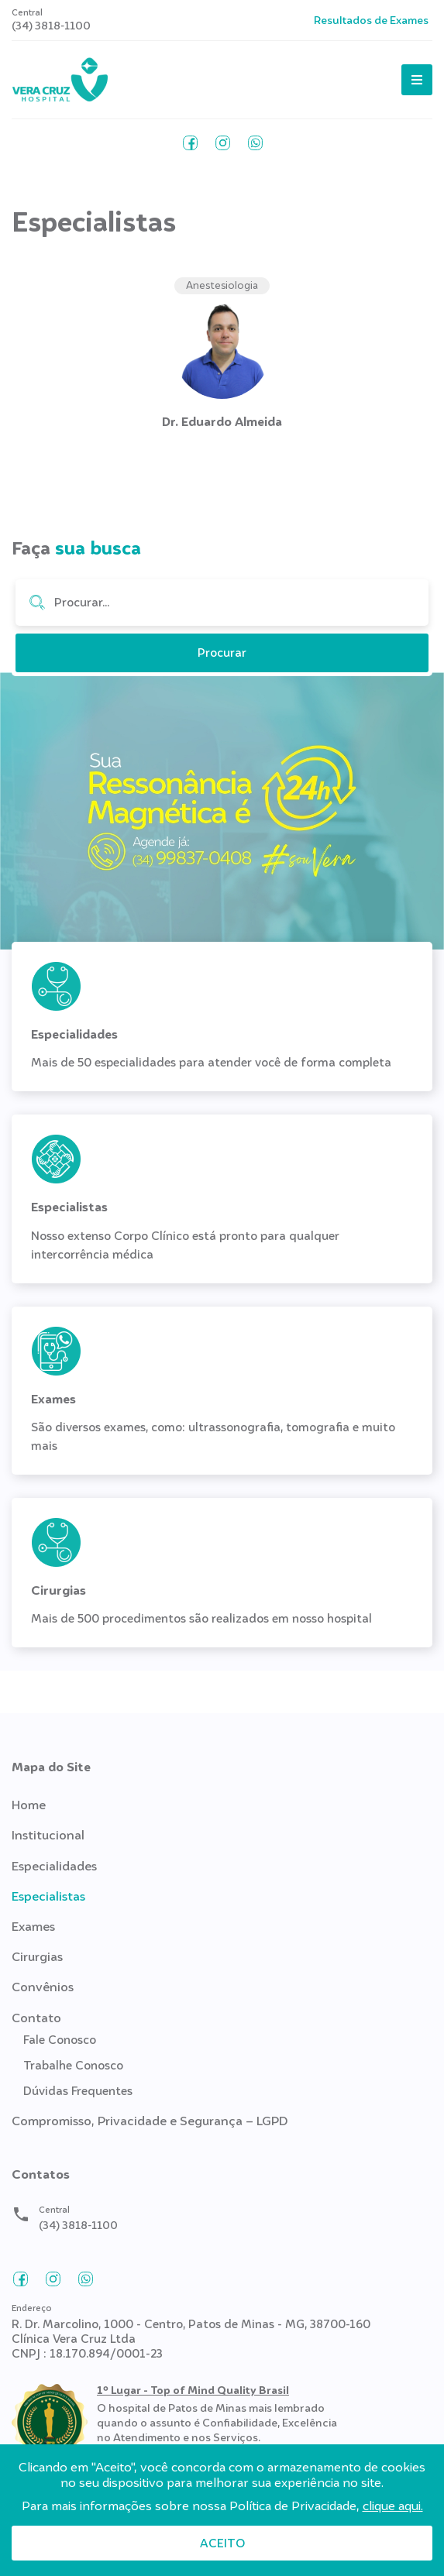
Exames (33, 1926)
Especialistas (48, 1896)
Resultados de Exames (371, 20)
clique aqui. (393, 2506)
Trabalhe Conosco (73, 2066)
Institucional (48, 1835)
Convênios (43, 1987)
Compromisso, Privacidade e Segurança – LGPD (150, 2121)
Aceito (222, 2543)
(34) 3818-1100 (51, 26)
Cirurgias (37, 1956)
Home (29, 1805)
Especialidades (54, 1866)
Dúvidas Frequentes (78, 2091)
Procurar (36, 602)
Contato (36, 2018)
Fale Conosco (59, 2040)
